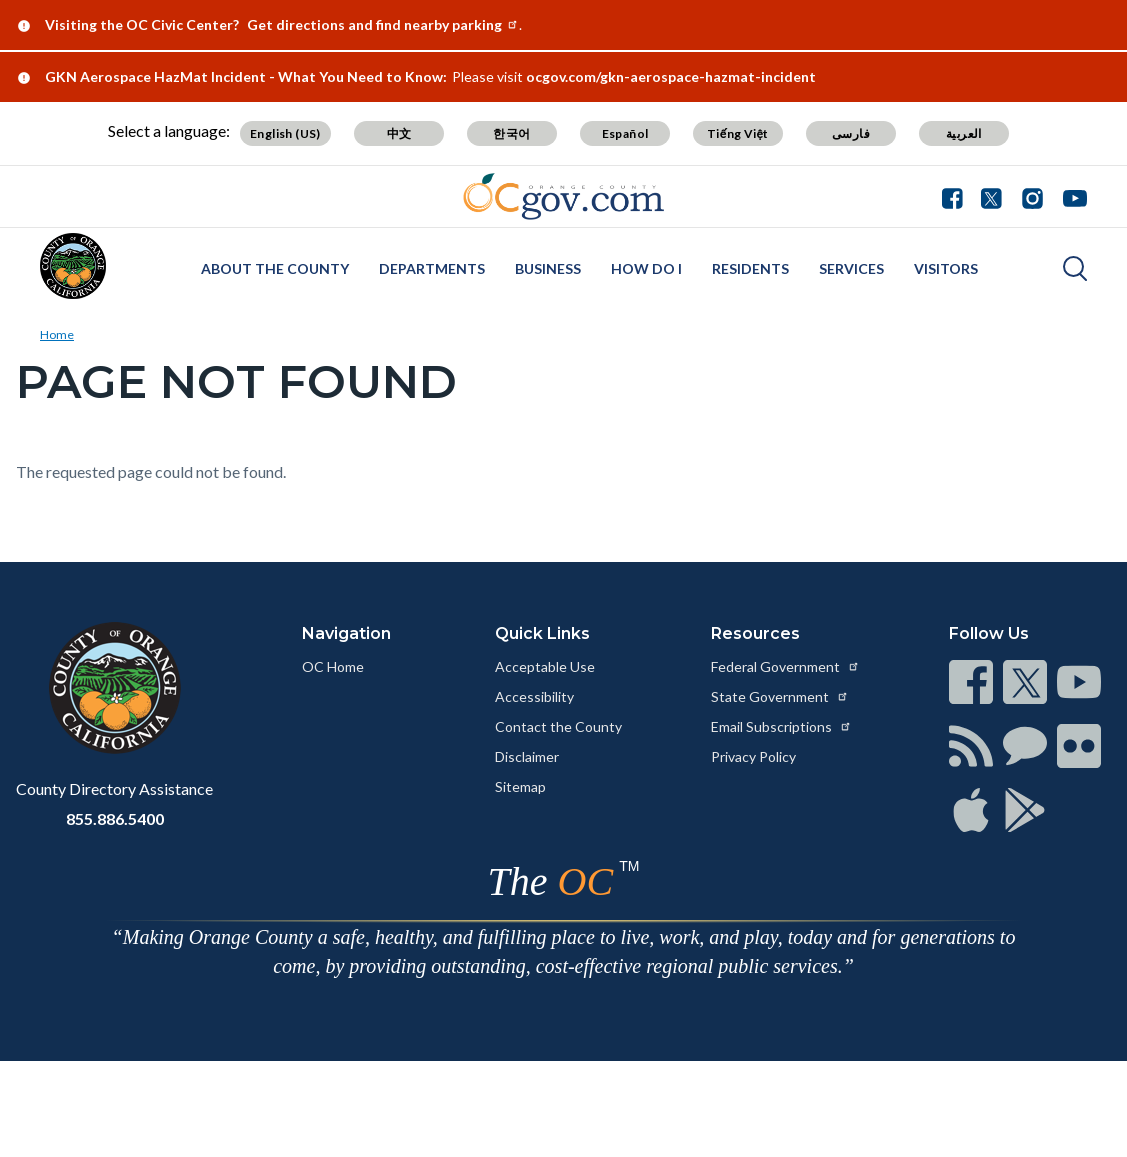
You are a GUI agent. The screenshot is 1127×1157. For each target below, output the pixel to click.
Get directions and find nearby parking (383, 24)
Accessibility (534, 696)
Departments (432, 268)
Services (851, 268)
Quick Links (542, 633)
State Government (780, 696)
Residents (750, 268)
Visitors (946, 268)
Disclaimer (527, 756)
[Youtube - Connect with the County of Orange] (1070, 196)
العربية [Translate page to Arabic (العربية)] (964, 133)
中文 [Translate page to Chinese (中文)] (399, 133)
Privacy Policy (753, 756)
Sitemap (520, 786)
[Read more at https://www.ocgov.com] (114, 688)
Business (548, 268)
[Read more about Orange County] (73, 266)
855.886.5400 (115, 818)
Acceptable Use (545, 666)
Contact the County (558, 726)
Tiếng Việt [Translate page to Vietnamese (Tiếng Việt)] (738, 133)
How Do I (646, 268)
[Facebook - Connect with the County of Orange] (957, 196)
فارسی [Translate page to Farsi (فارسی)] (851, 133)
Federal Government (785, 666)
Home (57, 334)
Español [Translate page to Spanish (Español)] (625, 133)
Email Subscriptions (781, 726)
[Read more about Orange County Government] (563, 196)
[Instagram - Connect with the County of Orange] (1032, 196)
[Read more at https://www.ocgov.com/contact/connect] (971, 682)
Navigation (346, 633)
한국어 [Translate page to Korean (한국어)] (511, 133)
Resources (755, 633)
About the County (275, 268)
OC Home (333, 666)
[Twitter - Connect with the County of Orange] (991, 196)
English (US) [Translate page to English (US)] (285, 133)
